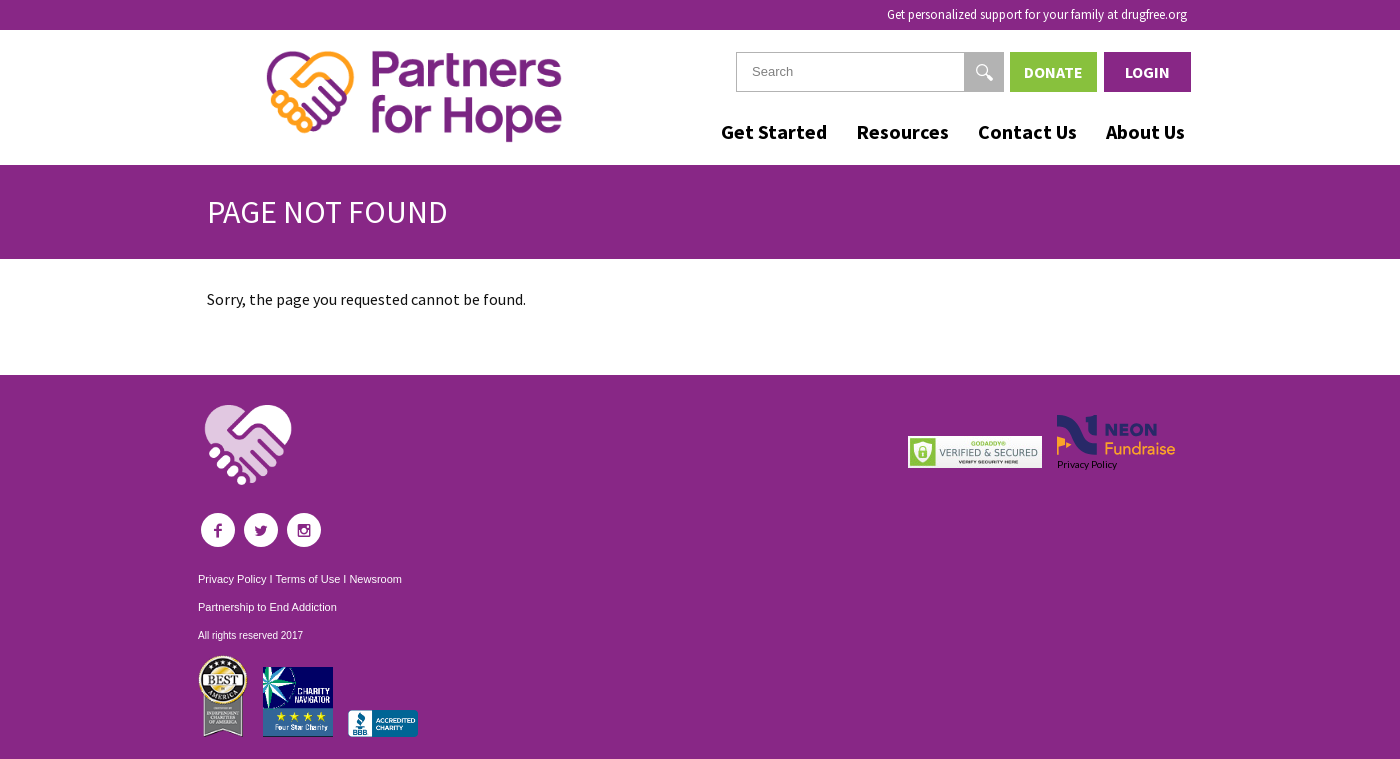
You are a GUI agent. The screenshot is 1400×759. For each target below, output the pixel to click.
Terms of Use (307, 579)
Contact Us (1027, 131)
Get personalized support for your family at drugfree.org (1037, 14)
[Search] (984, 72)
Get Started (774, 131)
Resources (902, 131)
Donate (1053, 72)
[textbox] (870, 72)
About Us (1145, 131)
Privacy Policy (232, 579)
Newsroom (375, 579)
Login (1147, 72)
